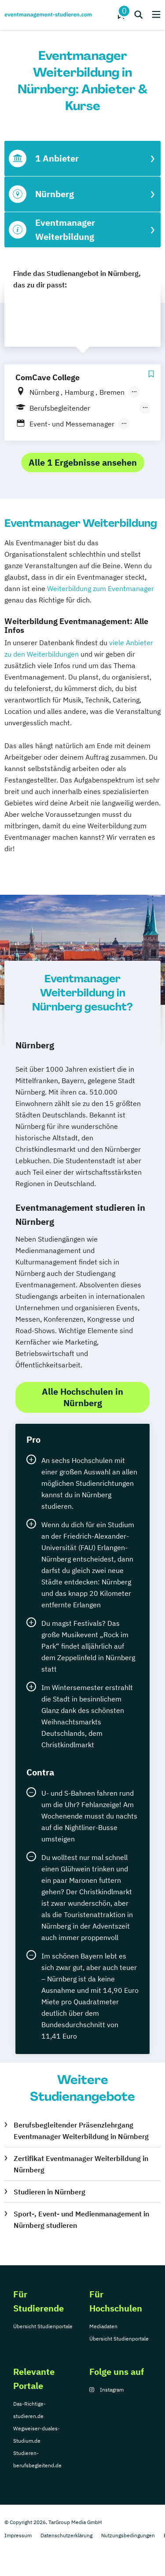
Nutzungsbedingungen (128, 2535)
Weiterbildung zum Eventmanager (100, 588)
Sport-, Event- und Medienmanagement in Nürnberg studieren (81, 2219)
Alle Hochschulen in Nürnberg (82, 1397)
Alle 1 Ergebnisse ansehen (83, 462)
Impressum (18, 2535)
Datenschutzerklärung (66, 2535)
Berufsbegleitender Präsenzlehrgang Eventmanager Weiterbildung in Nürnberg (81, 2130)
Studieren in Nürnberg (49, 2191)
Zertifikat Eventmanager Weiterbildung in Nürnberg (81, 2164)
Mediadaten (103, 2326)
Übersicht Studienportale (43, 2326)
